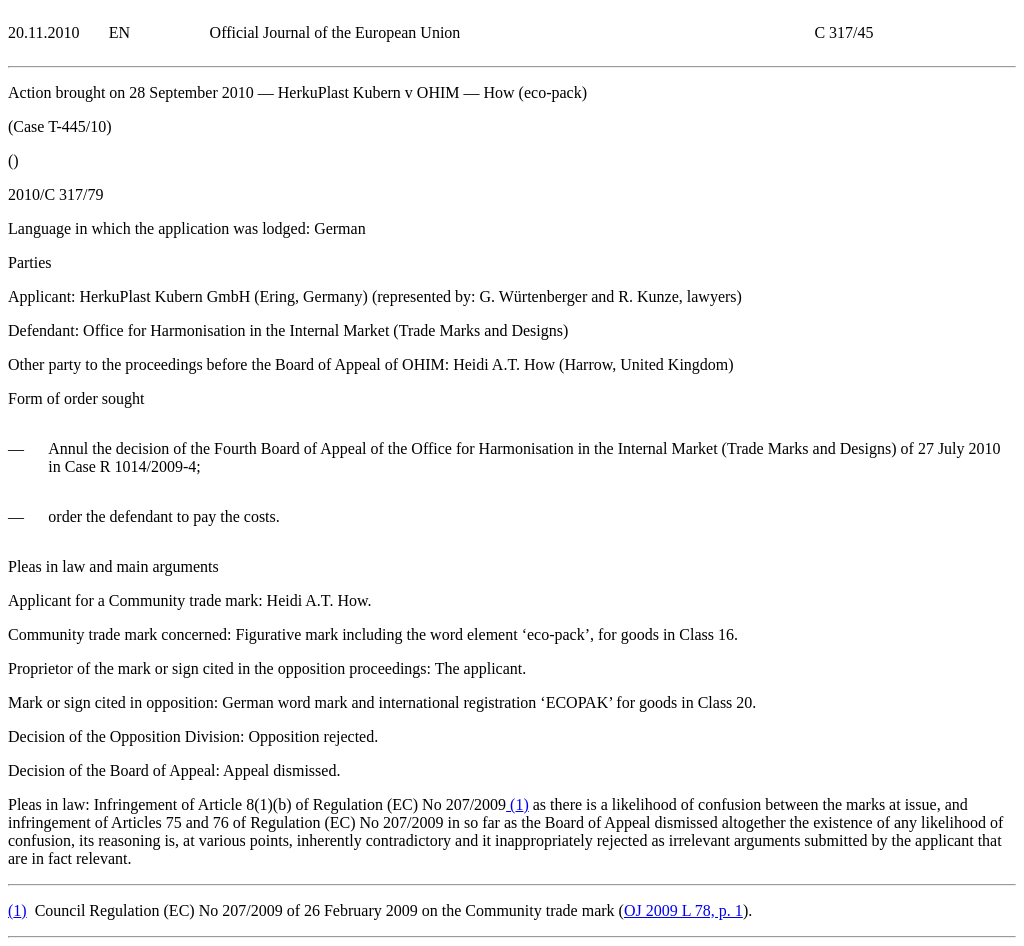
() (517, 804)
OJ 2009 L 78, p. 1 (683, 910)
